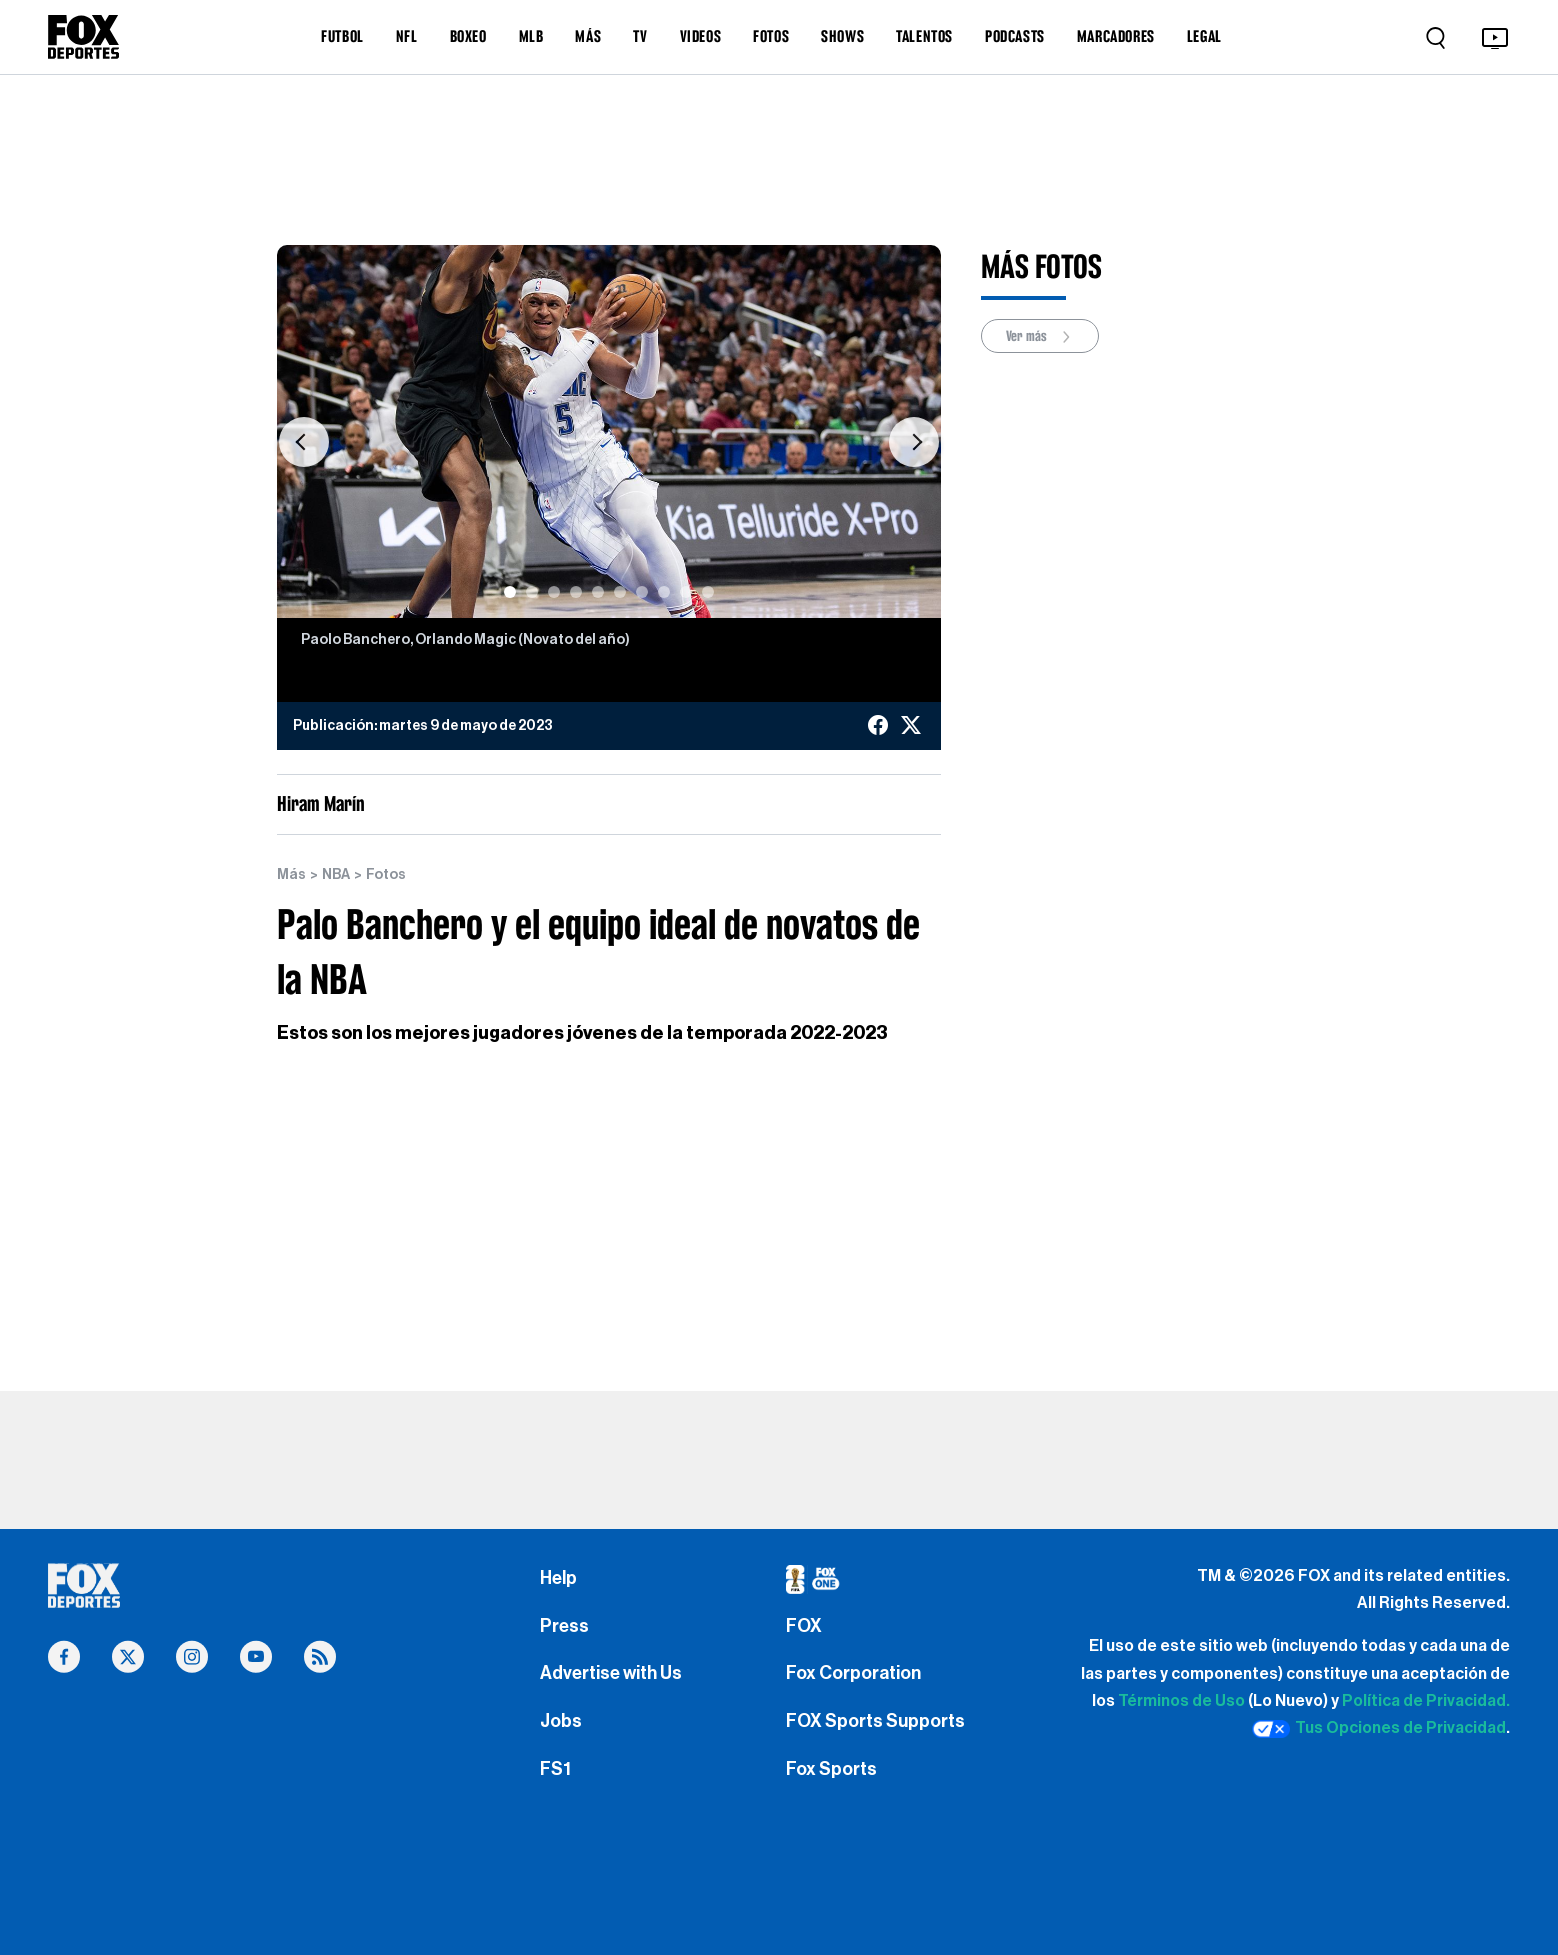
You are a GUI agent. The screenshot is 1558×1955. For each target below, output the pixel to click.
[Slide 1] (510, 592)
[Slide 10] (708, 592)
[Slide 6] (620, 592)
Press (564, 1626)
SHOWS (842, 36)
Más (291, 875)
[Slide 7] (642, 592)
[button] (303, 441)
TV (640, 36)
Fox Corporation (853, 1673)
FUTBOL (342, 36)
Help (558, 1578)
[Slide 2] (532, 592)
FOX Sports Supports (875, 1721)
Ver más (1040, 336)
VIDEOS (701, 36)
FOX (804, 1626)
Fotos (386, 875)
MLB (531, 36)
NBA (336, 875)
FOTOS (771, 36)
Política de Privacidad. (1426, 1701)
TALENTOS (924, 36)
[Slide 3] (554, 592)
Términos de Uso (1181, 1701)
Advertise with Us (611, 1673)
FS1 (555, 1769)
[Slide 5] (598, 592)
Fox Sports (831, 1769)
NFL (407, 36)
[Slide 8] (664, 592)
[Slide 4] (576, 592)
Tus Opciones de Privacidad (1379, 1729)
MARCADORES (1116, 36)
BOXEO (468, 36)
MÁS (588, 36)
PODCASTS (1015, 36)
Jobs (561, 1721)
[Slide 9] (686, 592)
